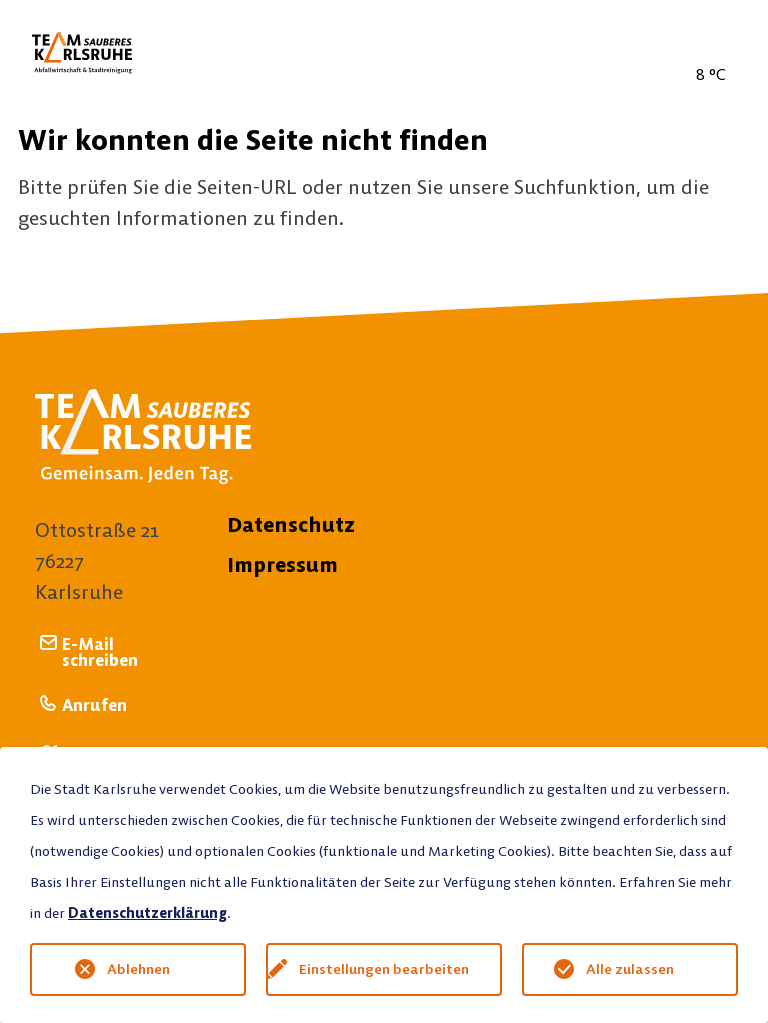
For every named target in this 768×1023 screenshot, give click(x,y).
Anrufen (94, 704)
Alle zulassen (630, 969)
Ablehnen (138, 969)
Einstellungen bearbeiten (384, 969)
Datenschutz (291, 524)
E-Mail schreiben (100, 651)
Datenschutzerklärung (147, 913)
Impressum (282, 564)
